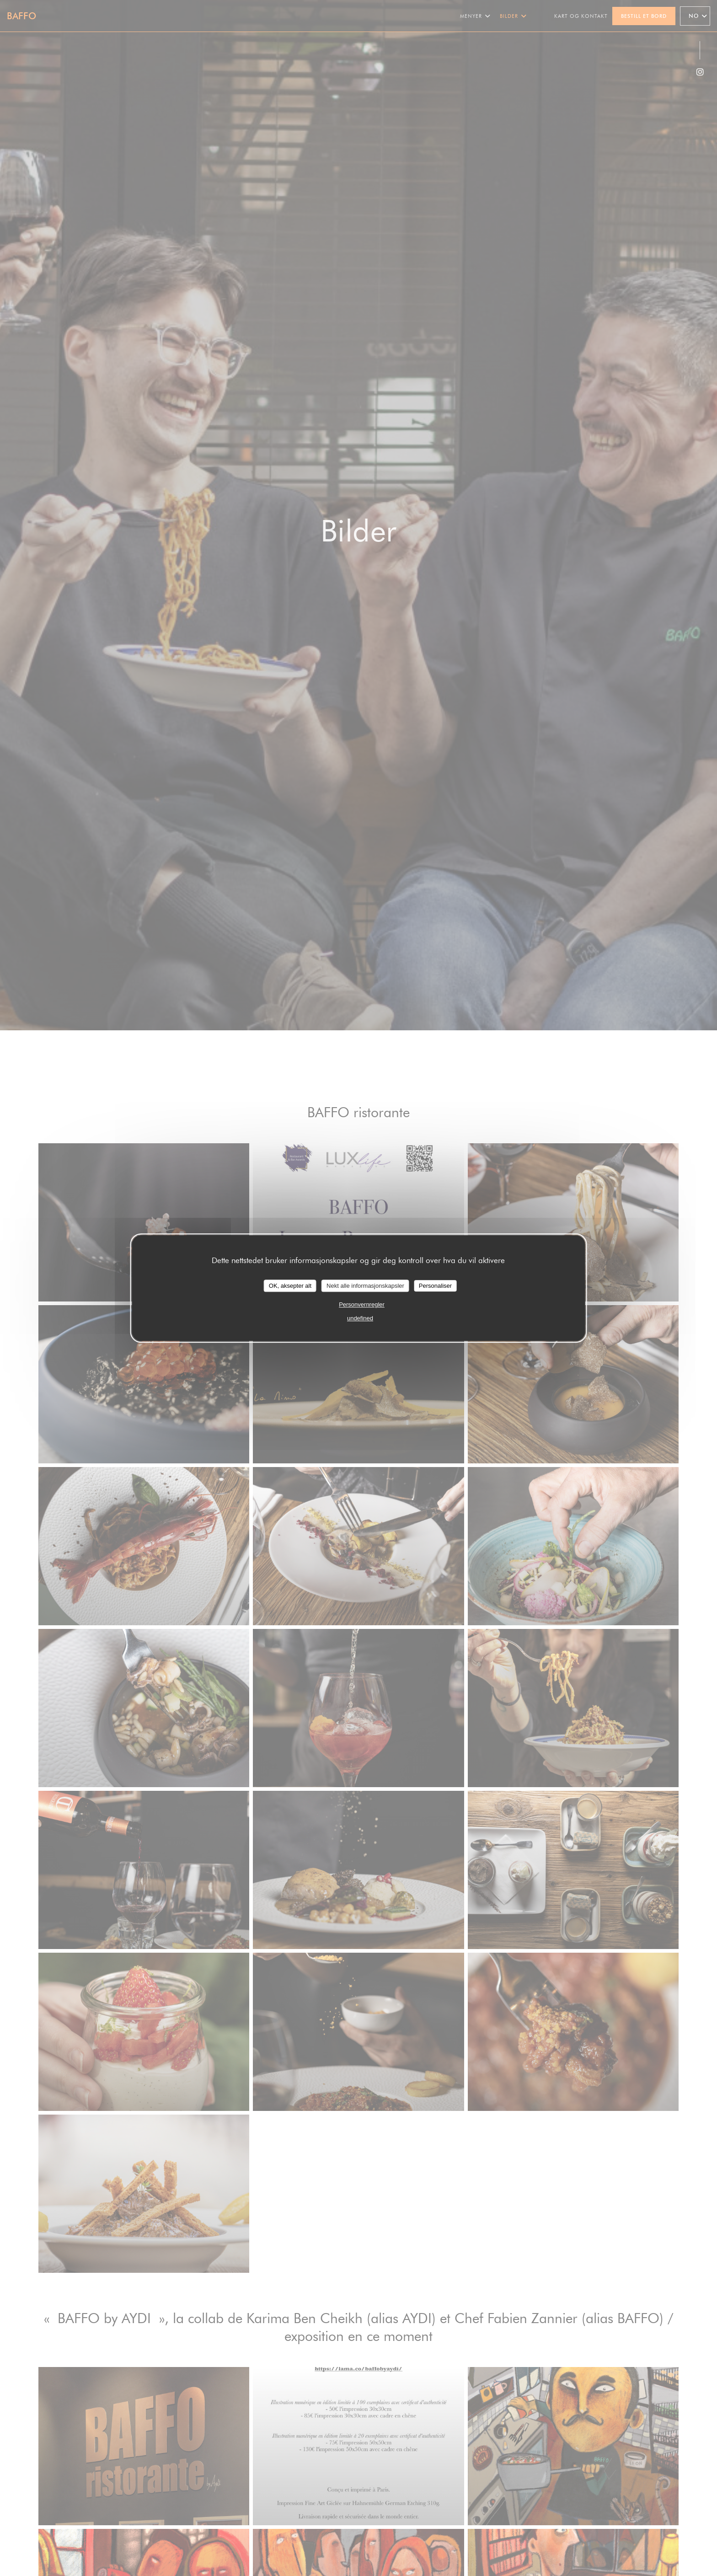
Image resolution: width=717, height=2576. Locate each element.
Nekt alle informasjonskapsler (365, 1285)
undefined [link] (360, 1318)
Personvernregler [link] (362, 1304)
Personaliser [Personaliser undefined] (435, 1285)
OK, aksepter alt (290, 1285)
